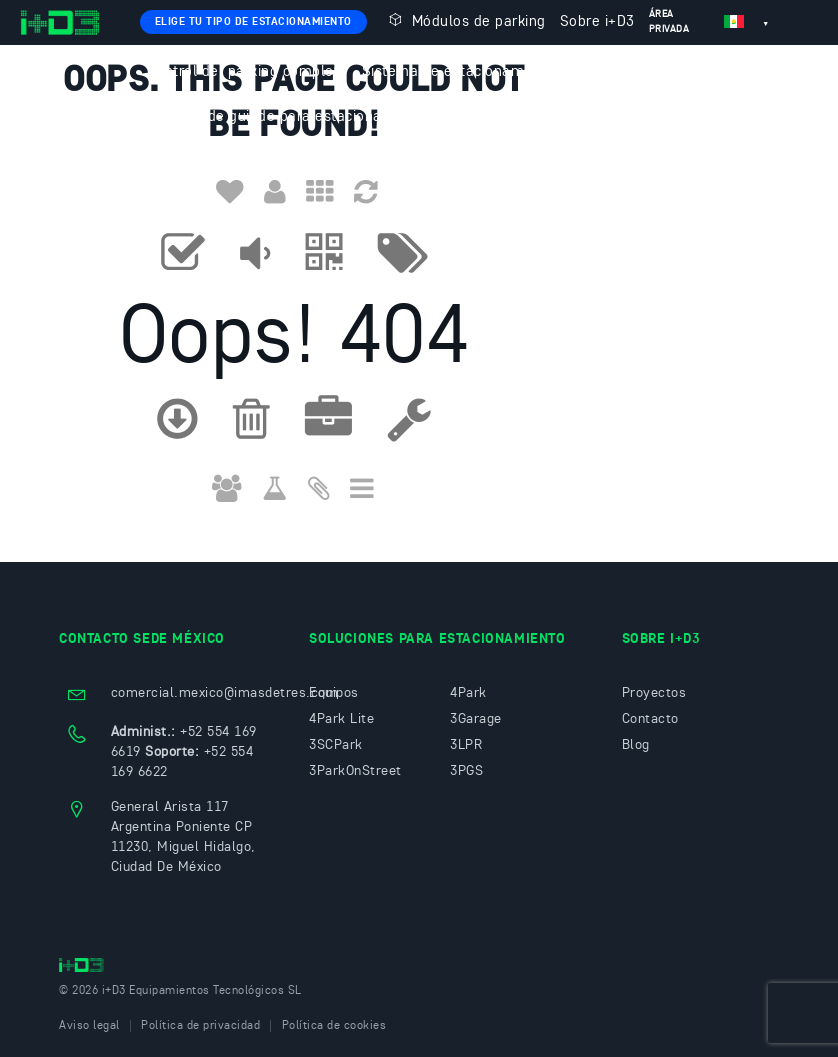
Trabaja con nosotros (295, 162)
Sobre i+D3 (597, 22)
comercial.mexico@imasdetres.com (225, 693)
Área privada (669, 21)
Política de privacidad (200, 1026)
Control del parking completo (247, 72)
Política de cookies (334, 1026)
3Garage (476, 719)
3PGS (466, 771)
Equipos (334, 693)
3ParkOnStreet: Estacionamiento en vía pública (613, 117)
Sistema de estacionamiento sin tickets (497, 72)
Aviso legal (89, 1026)
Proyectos (654, 693)
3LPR (466, 745)
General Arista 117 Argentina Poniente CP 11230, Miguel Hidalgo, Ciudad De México (183, 837)
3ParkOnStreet (355, 771)
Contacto (178, 162)
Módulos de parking (465, 20)
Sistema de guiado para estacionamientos (292, 117)
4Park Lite (341, 719)
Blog (636, 745)
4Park (468, 693)
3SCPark (336, 745)
